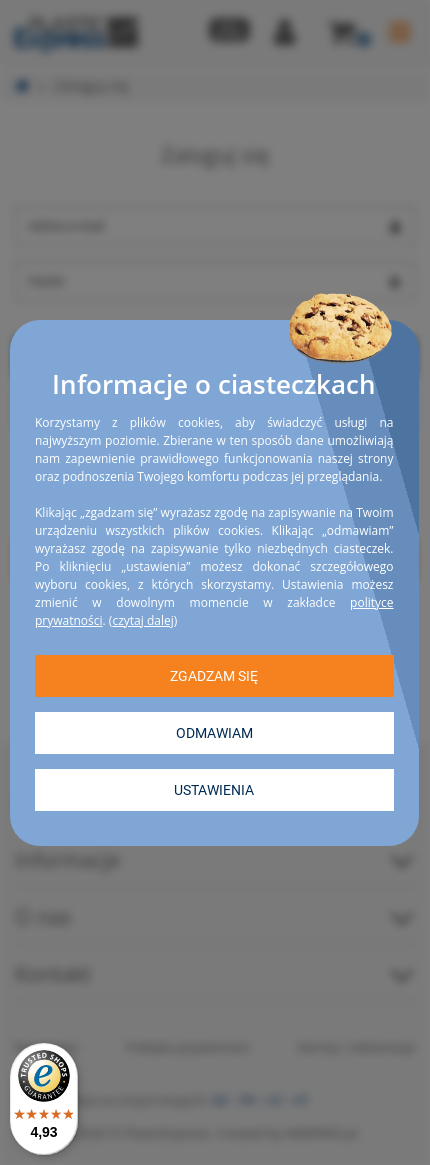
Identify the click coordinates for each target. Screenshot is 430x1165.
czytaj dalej (142, 619)
